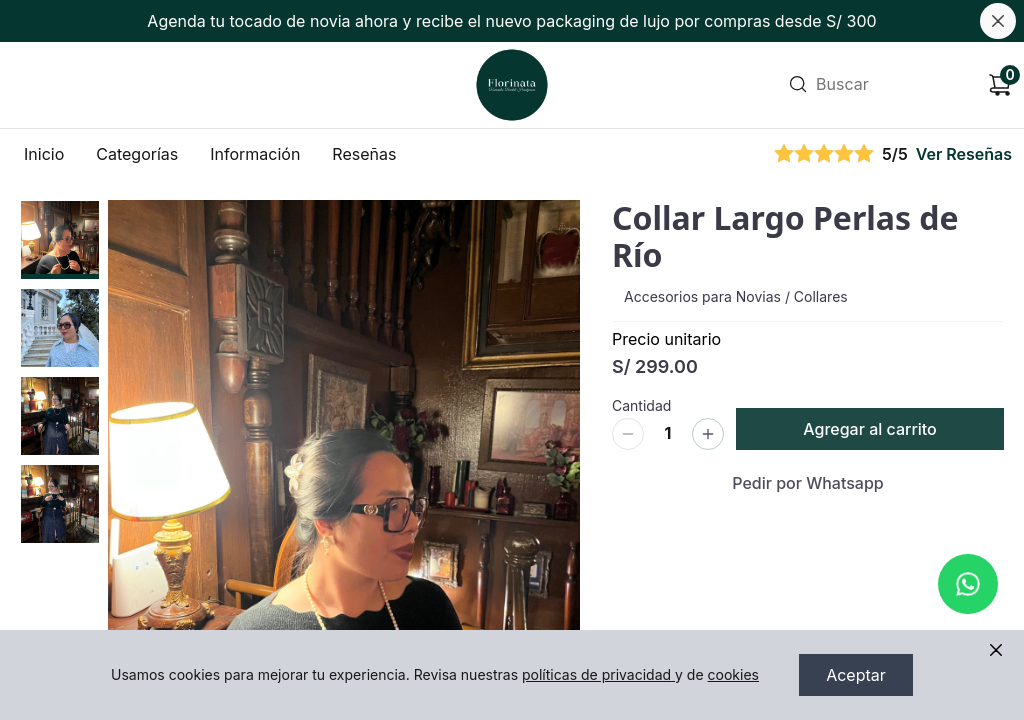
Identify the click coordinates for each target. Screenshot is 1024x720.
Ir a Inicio (509, 57)
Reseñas (364, 154)
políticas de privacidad (598, 674)
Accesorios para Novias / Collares (736, 296)
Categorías (137, 154)
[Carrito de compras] (1000, 85)
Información (255, 154)
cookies (733, 674)
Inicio (44, 154)
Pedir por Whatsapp (808, 483)
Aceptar (856, 675)
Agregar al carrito (869, 429)
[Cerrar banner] (998, 21)
